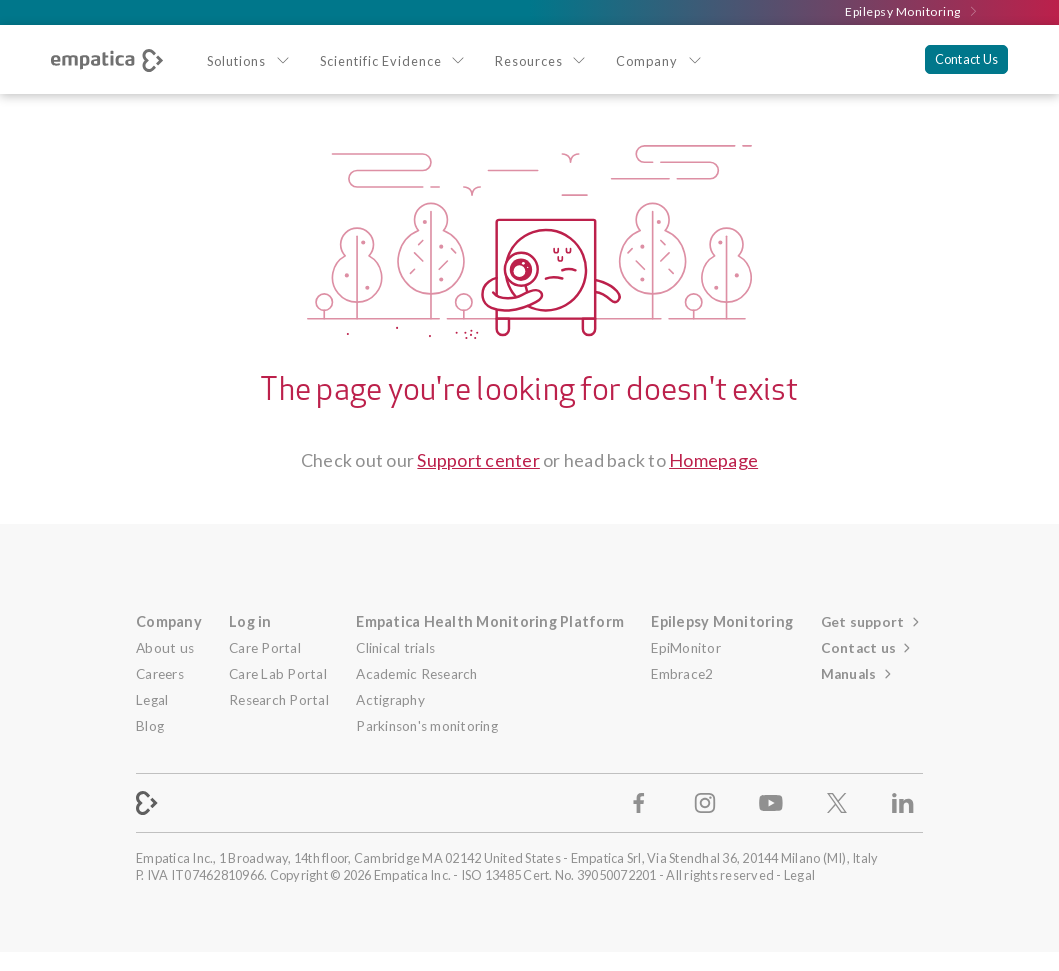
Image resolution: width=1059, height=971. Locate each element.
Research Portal (279, 700)
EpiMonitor (686, 648)
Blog (150, 726)
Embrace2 (682, 674)
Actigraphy (390, 700)
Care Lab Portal (278, 674)
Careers (160, 674)
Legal (152, 700)
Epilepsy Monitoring (912, 11)
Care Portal (265, 648)
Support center (478, 460)
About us (165, 648)
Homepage (713, 460)
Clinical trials (395, 648)
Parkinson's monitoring (427, 726)
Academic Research (416, 674)
